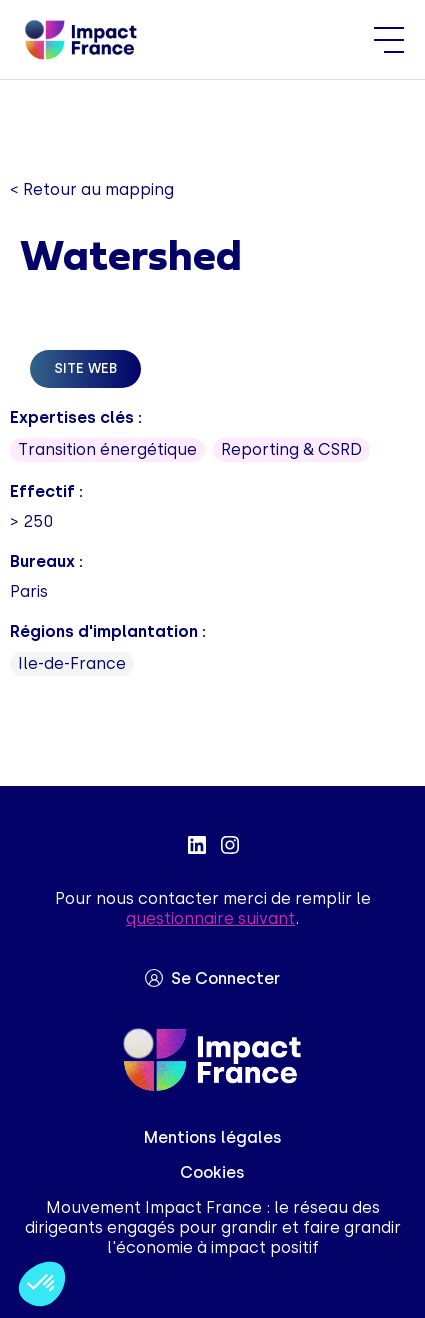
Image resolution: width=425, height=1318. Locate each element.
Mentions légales (213, 1137)
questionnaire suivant (210, 918)
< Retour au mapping (92, 189)
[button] (42, 1284)
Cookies (212, 1172)
